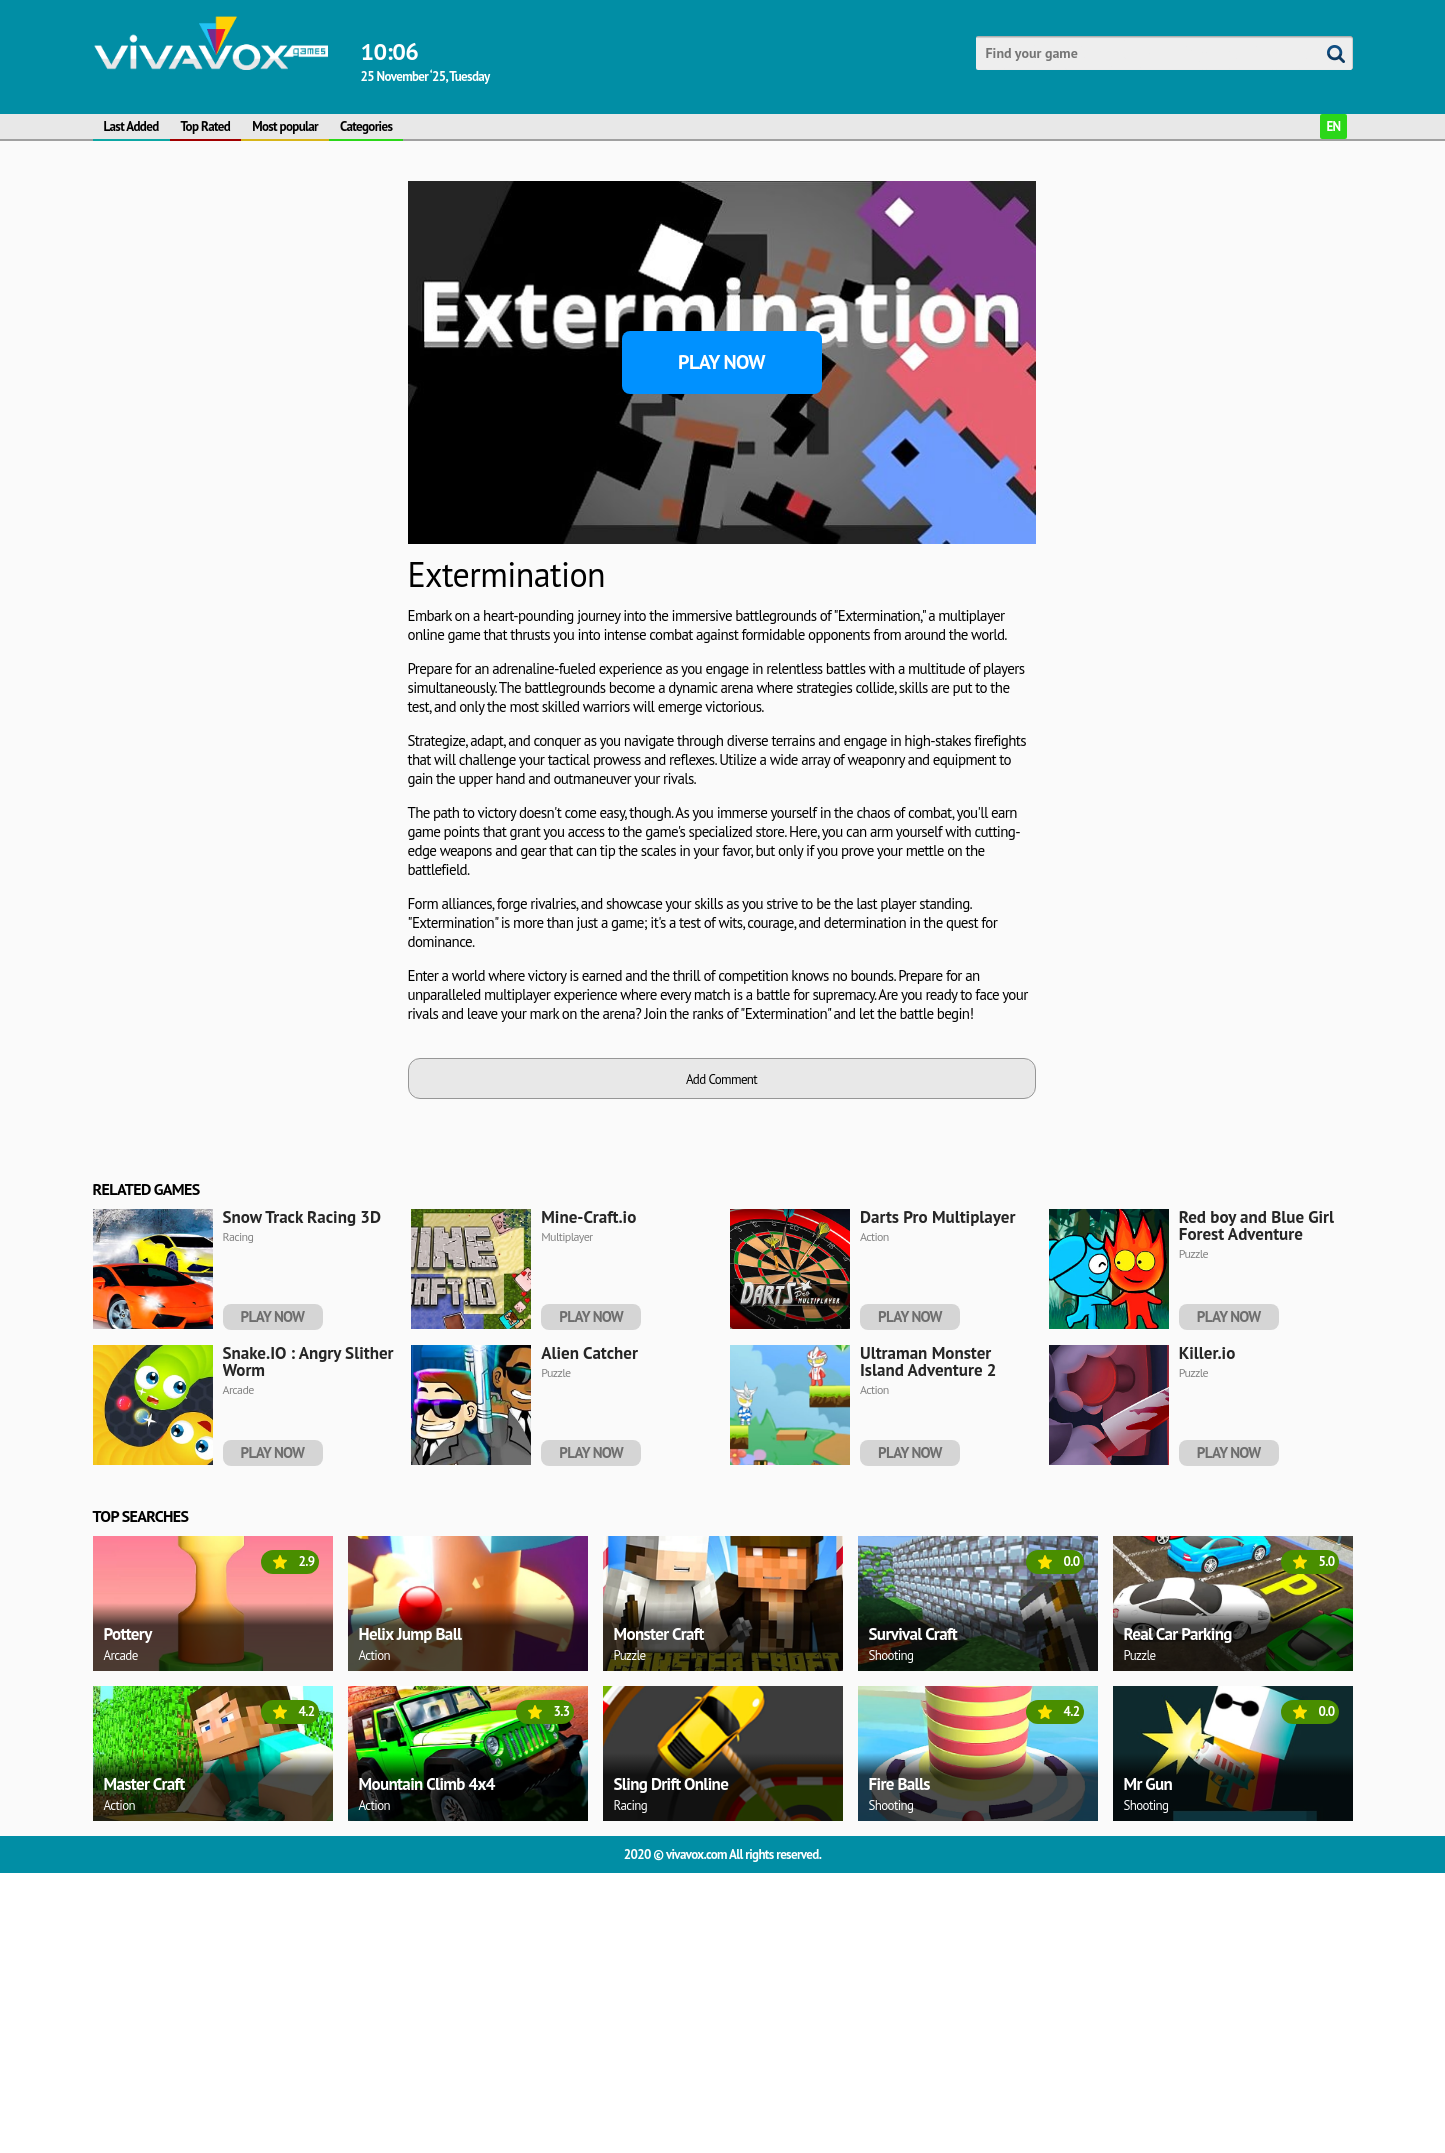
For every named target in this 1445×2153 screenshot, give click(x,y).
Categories (366, 126)
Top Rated (206, 126)
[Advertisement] (243, 306)
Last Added (131, 126)
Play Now (721, 362)
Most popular (285, 126)
